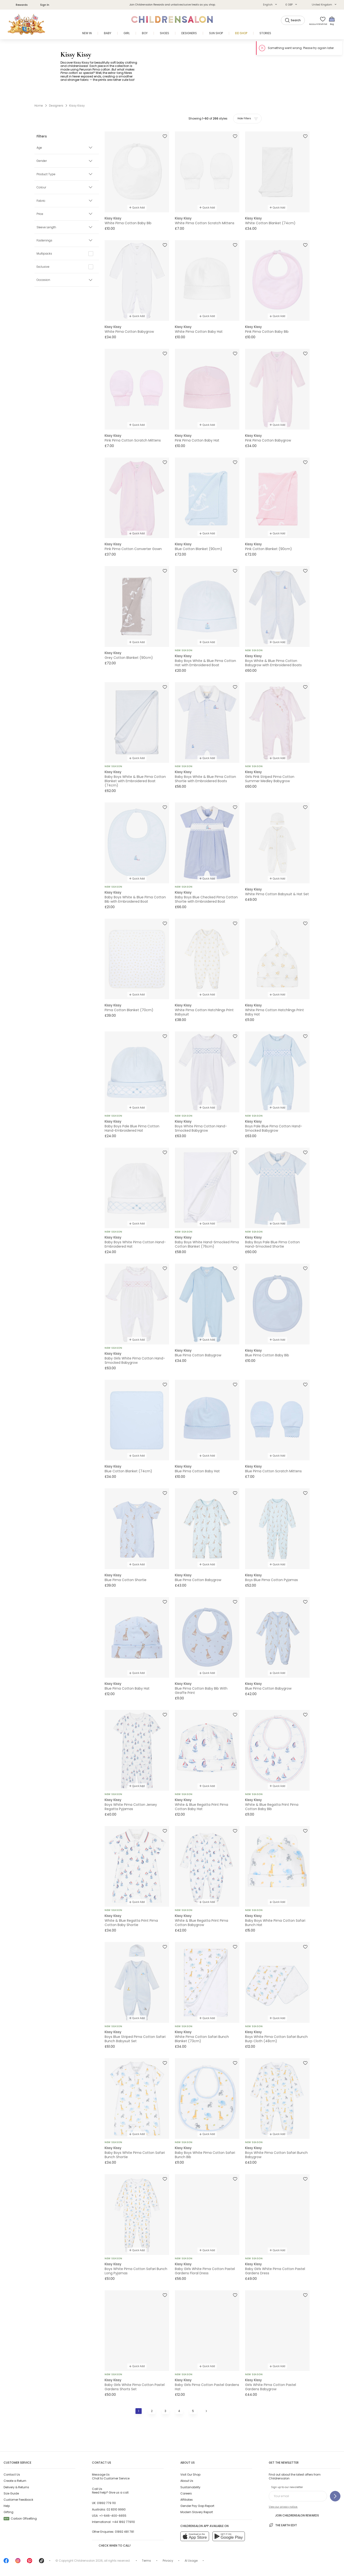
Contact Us (12, 2474)
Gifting (8, 2512)
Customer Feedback (18, 2500)
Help (7, 2506)
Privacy (168, 2561)
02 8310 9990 (116, 2509)
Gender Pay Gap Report (197, 2506)
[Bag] (331, 21)
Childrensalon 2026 (88, 2561)
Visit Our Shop (190, 2474)
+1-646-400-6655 (112, 2516)
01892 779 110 (106, 2503)
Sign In (42, 5)
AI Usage (191, 2561)
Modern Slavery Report (196, 2512)
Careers (186, 2493)
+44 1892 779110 (123, 2522)
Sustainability (190, 2487)
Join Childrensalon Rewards (294, 2515)
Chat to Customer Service (110, 2476)
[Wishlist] (320, 21)
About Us (186, 2481)
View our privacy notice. (283, 2507)
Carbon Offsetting (20, 2518)
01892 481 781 (124, 2532)
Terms (146, 2561)
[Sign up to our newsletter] (335, 2496)
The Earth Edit (283, 2525)
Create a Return (15, 2481)
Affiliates (186, 2500)
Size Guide (11, 2493)
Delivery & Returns (16, 2487)
